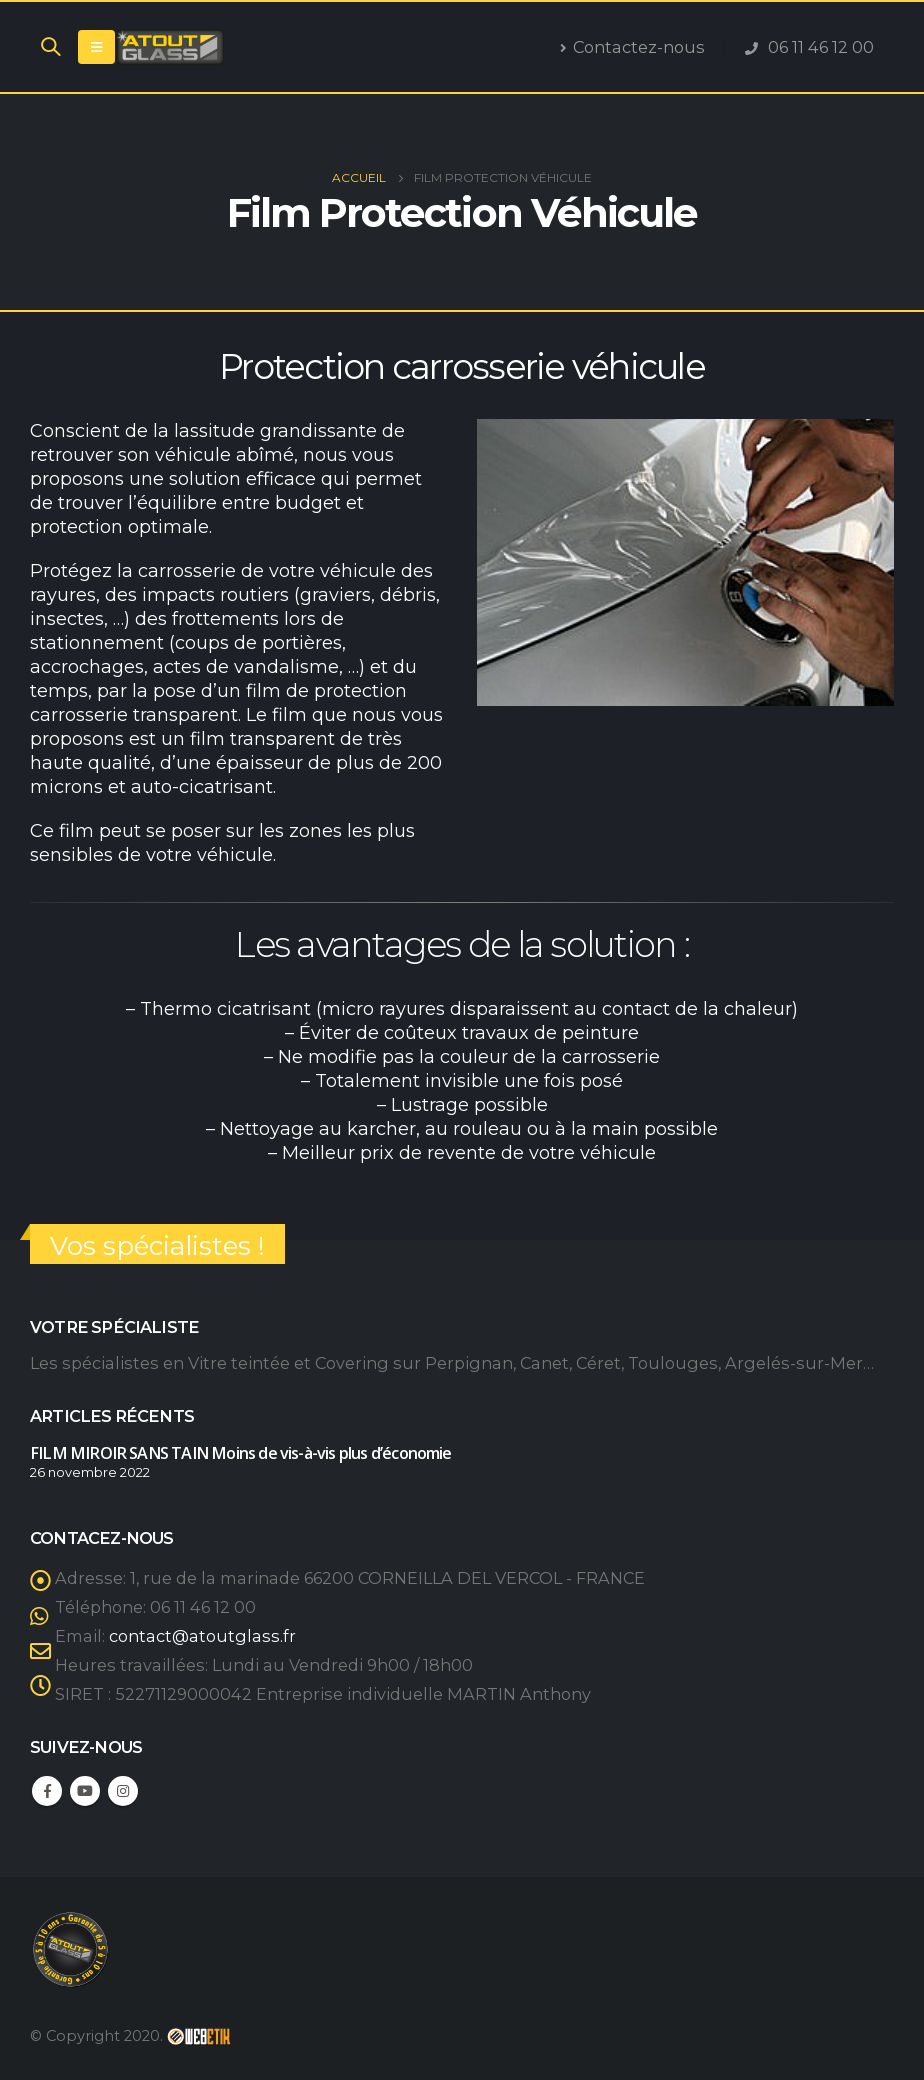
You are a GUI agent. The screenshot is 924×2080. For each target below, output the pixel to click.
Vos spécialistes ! (157, 1246)
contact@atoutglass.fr (202, 1636)
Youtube (85, 1791)
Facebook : (47, 1791)
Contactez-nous (632, 47)
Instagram (123, 1791)
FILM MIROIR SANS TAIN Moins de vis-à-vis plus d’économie (241, 1453)
